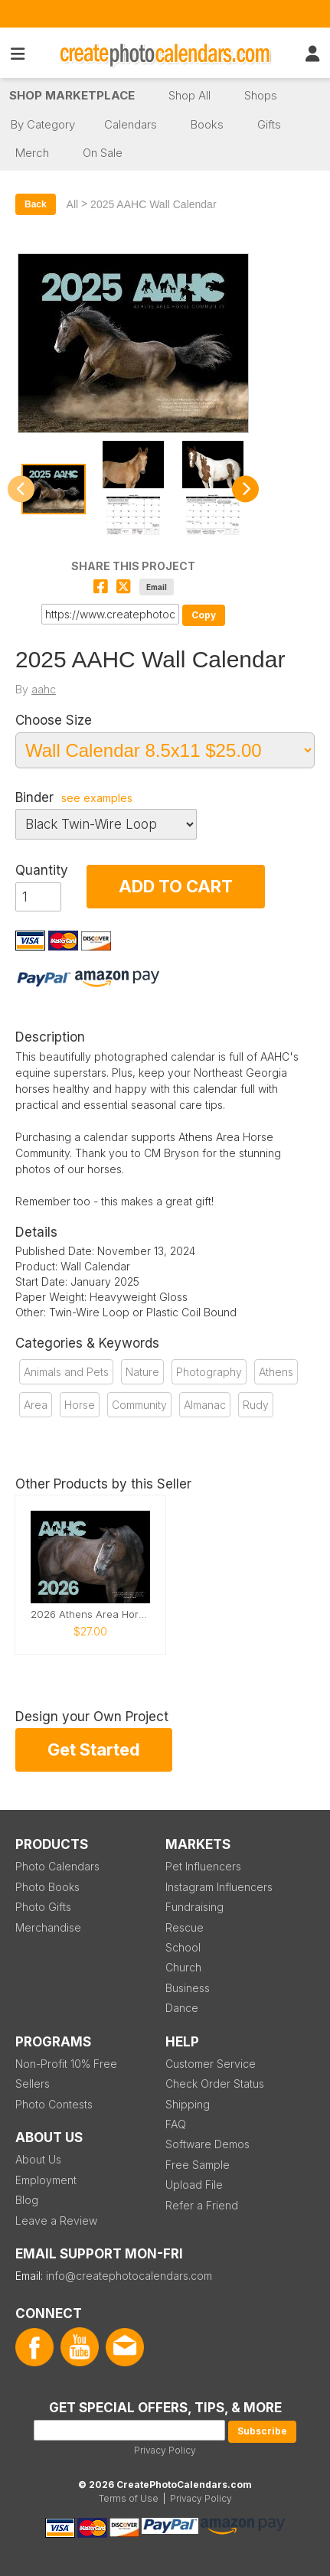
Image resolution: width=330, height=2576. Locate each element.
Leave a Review (56, 2220)
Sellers (32, 2083)
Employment (46, 2179)
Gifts (269, 124)
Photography (209, 1371)
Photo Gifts (43, 1906)
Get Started (93, 1749)
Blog (26, 2199)
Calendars (130, 124)
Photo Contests (54, 2104)
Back (36, 204)
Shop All (189, 95)
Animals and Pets (66, 1371)
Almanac (205, 1404)
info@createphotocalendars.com (129, 2275)
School (183, 1947)
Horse (79, 1404)
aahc (43, 689)
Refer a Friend (201, 2205)
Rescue (184, 1927)
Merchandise (48, 1927)
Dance (181, 2007)
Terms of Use (128, 2498)
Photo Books (47, 1886)
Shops (260, 95)
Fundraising (194, 1906)
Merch (32, 152)
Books (207, 124)
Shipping (187, 2104)
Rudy (256, 1404)
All (73, 204)
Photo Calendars (57, 1866)
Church (183, 1967)
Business (187, 1987)
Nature (142, 1371)
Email (156, 587)
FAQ (175, 2124)
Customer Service (210, 2063)
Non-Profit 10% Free (66, 2063)
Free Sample (197, 2164)
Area (35, 1404)
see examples (96, 798)
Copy (203, 615)
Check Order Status (214, 2083)
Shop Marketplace (72, 95)
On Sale (103, 152)
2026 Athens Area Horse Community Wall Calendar (90, 1614)
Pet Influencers (203, 1866)
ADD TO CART (176, 886)
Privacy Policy (165, 2450)
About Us (38, 2159)
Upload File (194, 2184)
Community (139, 1404)
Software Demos (207, 2143)
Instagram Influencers (219, 1886)
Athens (276, 1371)
